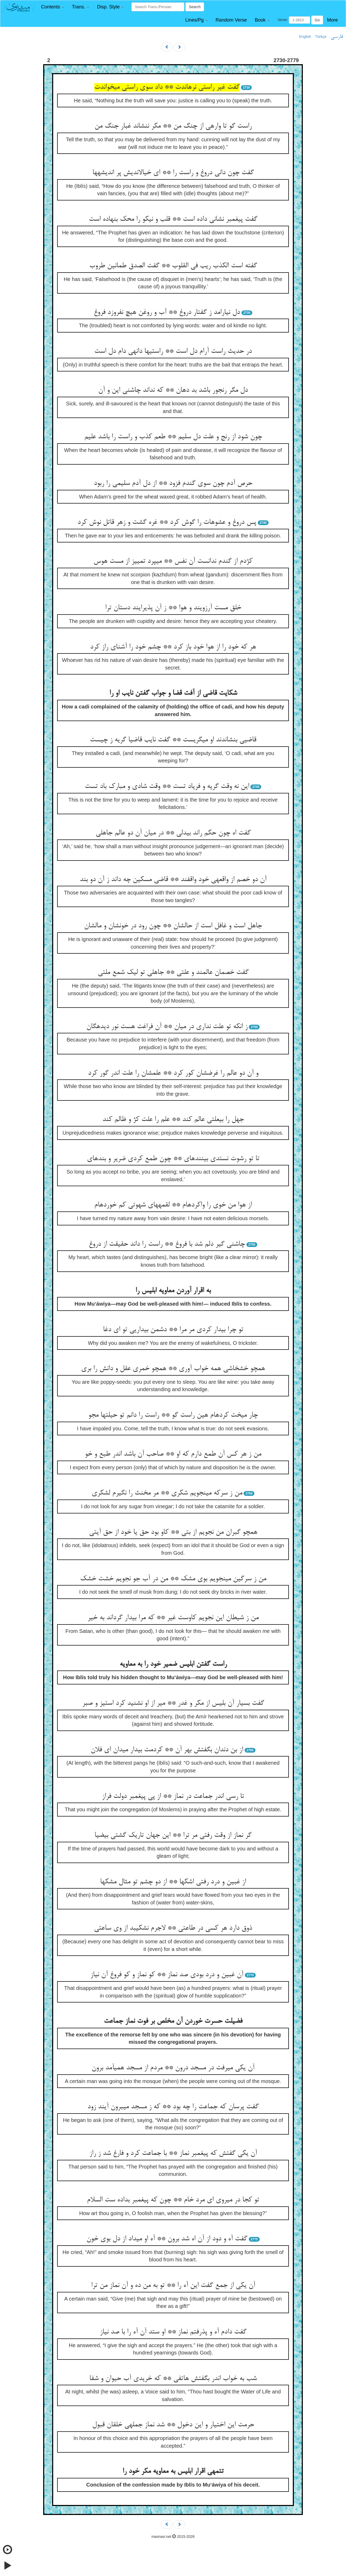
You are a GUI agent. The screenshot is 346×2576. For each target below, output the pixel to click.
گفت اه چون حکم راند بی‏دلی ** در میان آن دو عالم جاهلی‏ (173, 833)
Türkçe (321, 36)
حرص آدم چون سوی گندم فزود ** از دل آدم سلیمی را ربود (173, 483)
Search (194, 7)
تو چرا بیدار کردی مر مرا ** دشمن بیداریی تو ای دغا (173, 1330)
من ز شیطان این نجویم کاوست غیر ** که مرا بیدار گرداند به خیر (173, 1618)
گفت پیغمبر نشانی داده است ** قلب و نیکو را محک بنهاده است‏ (173, 219)
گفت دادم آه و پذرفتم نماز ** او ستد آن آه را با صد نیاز (173, 2332)
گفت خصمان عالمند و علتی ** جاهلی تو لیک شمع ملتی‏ (173, 972)
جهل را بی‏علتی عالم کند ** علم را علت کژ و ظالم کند (173, 1119)
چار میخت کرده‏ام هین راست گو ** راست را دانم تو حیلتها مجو (173, 1415)
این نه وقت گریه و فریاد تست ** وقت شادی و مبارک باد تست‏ (167, 786)
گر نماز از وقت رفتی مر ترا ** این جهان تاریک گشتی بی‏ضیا (173, 1835)
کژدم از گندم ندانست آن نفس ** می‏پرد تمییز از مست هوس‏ (173, 561)
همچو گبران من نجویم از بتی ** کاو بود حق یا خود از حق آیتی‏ (173, 1532)
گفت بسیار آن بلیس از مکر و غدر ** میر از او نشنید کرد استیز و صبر (173, 1703)
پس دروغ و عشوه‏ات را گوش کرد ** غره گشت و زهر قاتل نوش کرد (166, 522)
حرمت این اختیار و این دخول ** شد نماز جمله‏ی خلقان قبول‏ (173, 2425)
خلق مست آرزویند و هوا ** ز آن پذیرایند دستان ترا (173, 608)
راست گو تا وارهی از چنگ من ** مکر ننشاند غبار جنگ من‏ (173, 126)
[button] (52, 7)
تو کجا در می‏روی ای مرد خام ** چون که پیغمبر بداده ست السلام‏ (173, 2200)
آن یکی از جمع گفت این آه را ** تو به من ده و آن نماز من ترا (173, 2285)
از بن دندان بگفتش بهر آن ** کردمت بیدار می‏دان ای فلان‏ (167, 1750)
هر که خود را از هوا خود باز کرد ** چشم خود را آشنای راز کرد (173, 647)
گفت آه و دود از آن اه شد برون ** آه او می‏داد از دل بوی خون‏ (166, 2239)
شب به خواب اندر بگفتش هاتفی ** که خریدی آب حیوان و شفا (173, 2378)
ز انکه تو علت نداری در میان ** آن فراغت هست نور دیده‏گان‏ (167, 1027)
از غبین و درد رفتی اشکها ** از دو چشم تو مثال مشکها (173, 1882)
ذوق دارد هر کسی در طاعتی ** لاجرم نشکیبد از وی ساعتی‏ (173, 1928)
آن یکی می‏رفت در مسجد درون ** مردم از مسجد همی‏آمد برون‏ (173, 2068)
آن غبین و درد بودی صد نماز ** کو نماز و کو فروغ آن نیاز (166, 1975)
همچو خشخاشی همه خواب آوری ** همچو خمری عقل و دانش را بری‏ (173, 1369)
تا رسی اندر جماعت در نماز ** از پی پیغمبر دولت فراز (173, 1796)
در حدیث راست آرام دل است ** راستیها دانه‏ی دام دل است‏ (173, 351)
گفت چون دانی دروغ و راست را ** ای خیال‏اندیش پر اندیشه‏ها (173, 173)
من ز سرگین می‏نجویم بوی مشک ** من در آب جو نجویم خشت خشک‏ (173, 1579)
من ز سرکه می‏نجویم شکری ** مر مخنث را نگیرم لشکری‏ (167, 1493)
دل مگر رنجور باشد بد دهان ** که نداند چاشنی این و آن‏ (173, 390)
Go (317, 20)
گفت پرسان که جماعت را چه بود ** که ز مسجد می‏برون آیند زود (173, 2107)
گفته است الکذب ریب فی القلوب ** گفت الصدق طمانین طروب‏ (173, 266)
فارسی (336, 37)
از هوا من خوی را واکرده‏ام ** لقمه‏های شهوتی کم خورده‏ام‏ (173, 1205)
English (305, 36)
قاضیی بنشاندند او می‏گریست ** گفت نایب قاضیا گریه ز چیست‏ (173, 740)
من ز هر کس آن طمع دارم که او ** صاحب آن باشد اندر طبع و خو (173, 1454)
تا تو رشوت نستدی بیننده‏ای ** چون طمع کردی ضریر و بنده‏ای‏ (173, 1159)
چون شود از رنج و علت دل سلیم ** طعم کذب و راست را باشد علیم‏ (173, 437)
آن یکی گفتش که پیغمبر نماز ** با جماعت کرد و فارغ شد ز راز (173, 2153)
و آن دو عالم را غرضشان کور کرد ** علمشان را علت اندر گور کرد (173, 1073)
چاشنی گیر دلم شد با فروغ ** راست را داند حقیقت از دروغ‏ (167, 1244)
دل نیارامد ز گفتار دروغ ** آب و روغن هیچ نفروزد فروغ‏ (167, 312)
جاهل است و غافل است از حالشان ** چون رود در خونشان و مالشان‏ (173, 926)
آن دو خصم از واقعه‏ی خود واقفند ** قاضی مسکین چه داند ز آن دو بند (173, 880)
